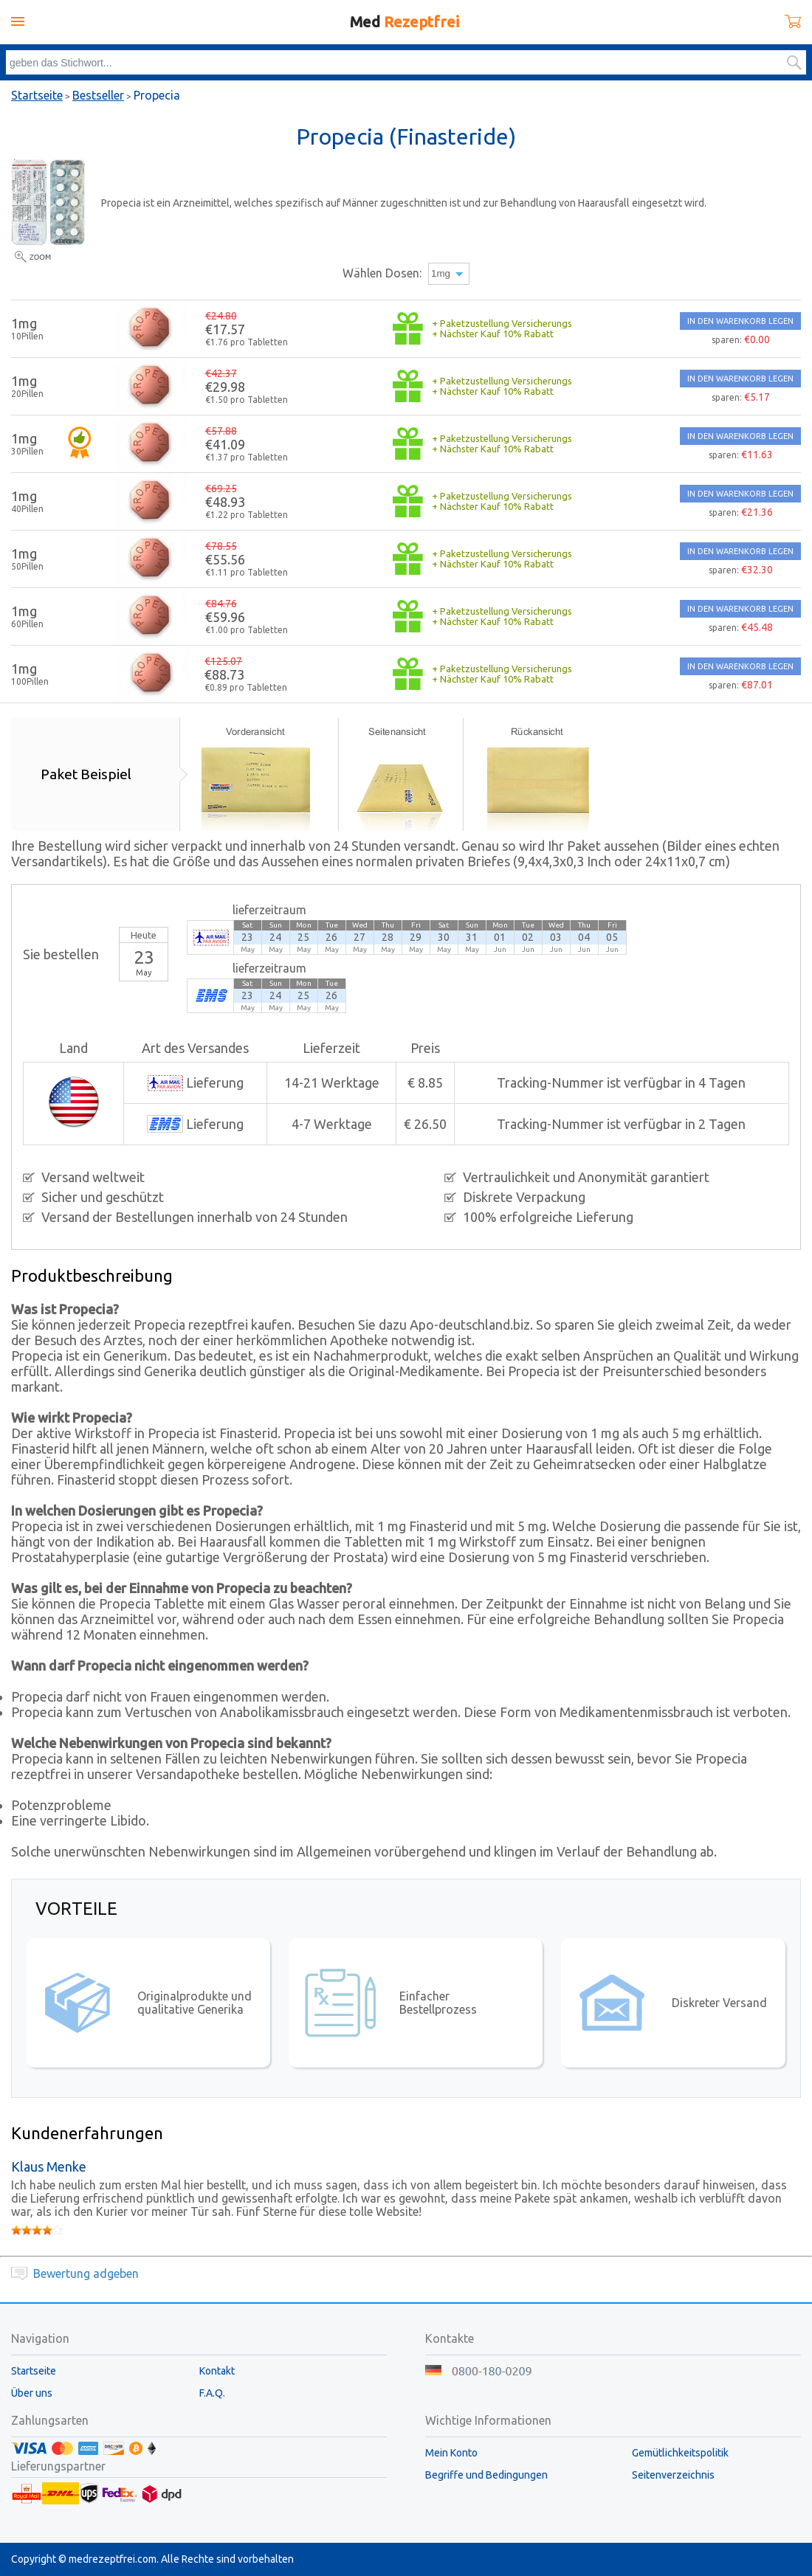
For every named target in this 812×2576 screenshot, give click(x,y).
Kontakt (217, 2371)
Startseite (37, 95)
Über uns (31, 2393)
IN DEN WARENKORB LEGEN (740, 321)
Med (404, 21)
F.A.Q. (212, 2393)
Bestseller (98, 95)
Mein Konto (451, 2453)
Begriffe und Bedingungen (486, 2475)
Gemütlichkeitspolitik (680, 2453)
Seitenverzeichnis (673, 2475)
